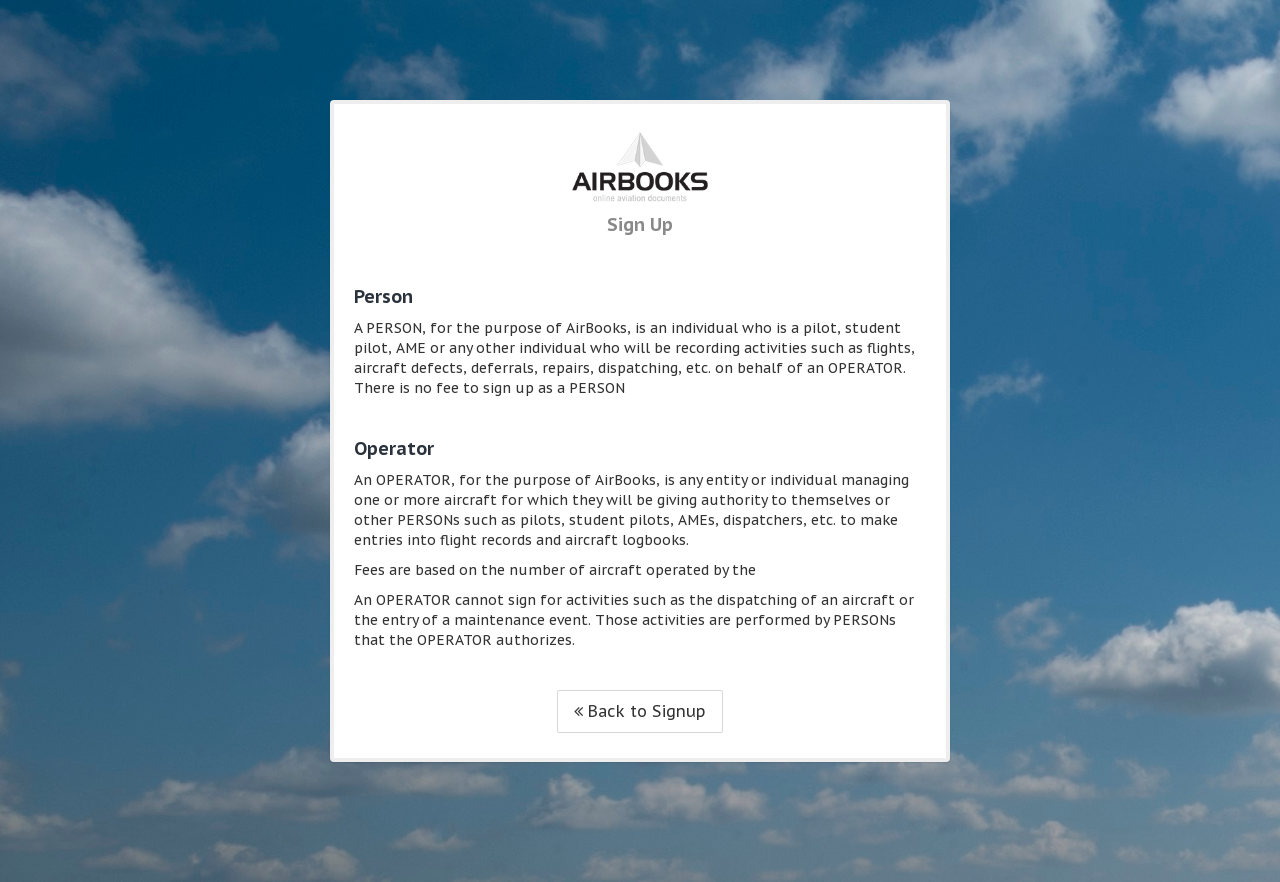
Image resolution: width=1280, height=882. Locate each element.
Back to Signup (640, 711)
